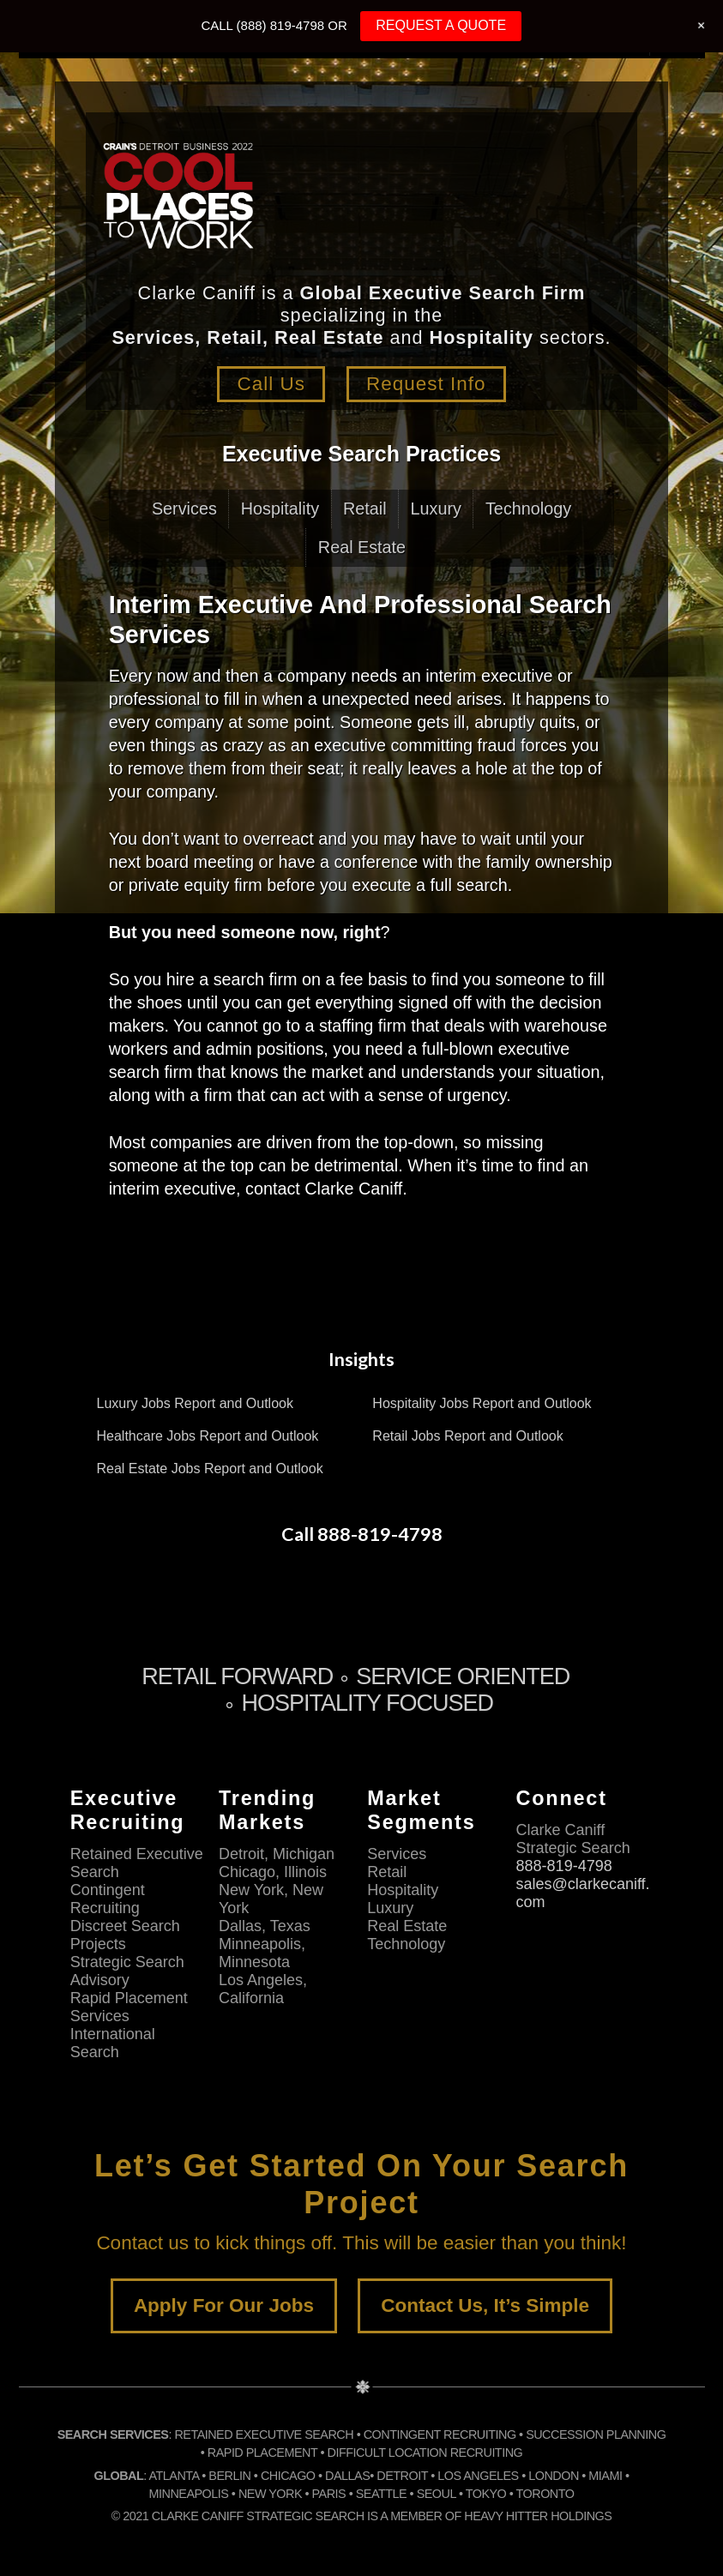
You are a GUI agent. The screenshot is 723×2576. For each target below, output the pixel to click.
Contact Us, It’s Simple (485, 2305)
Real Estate (362, 547)
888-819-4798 (564, 1866)
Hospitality (280, 508)
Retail (365, 508)
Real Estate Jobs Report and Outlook (210, 1468)
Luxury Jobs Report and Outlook (195, 1403)
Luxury (436, 508)
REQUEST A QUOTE (441, 25)
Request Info (426, 383)
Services (184, 508)
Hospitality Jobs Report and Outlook (481, 1403)
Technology (528, 508)
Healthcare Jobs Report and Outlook (208, 1436)
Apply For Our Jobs (224, 2305)
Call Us (271, 383)
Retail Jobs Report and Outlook (467, 1436)
